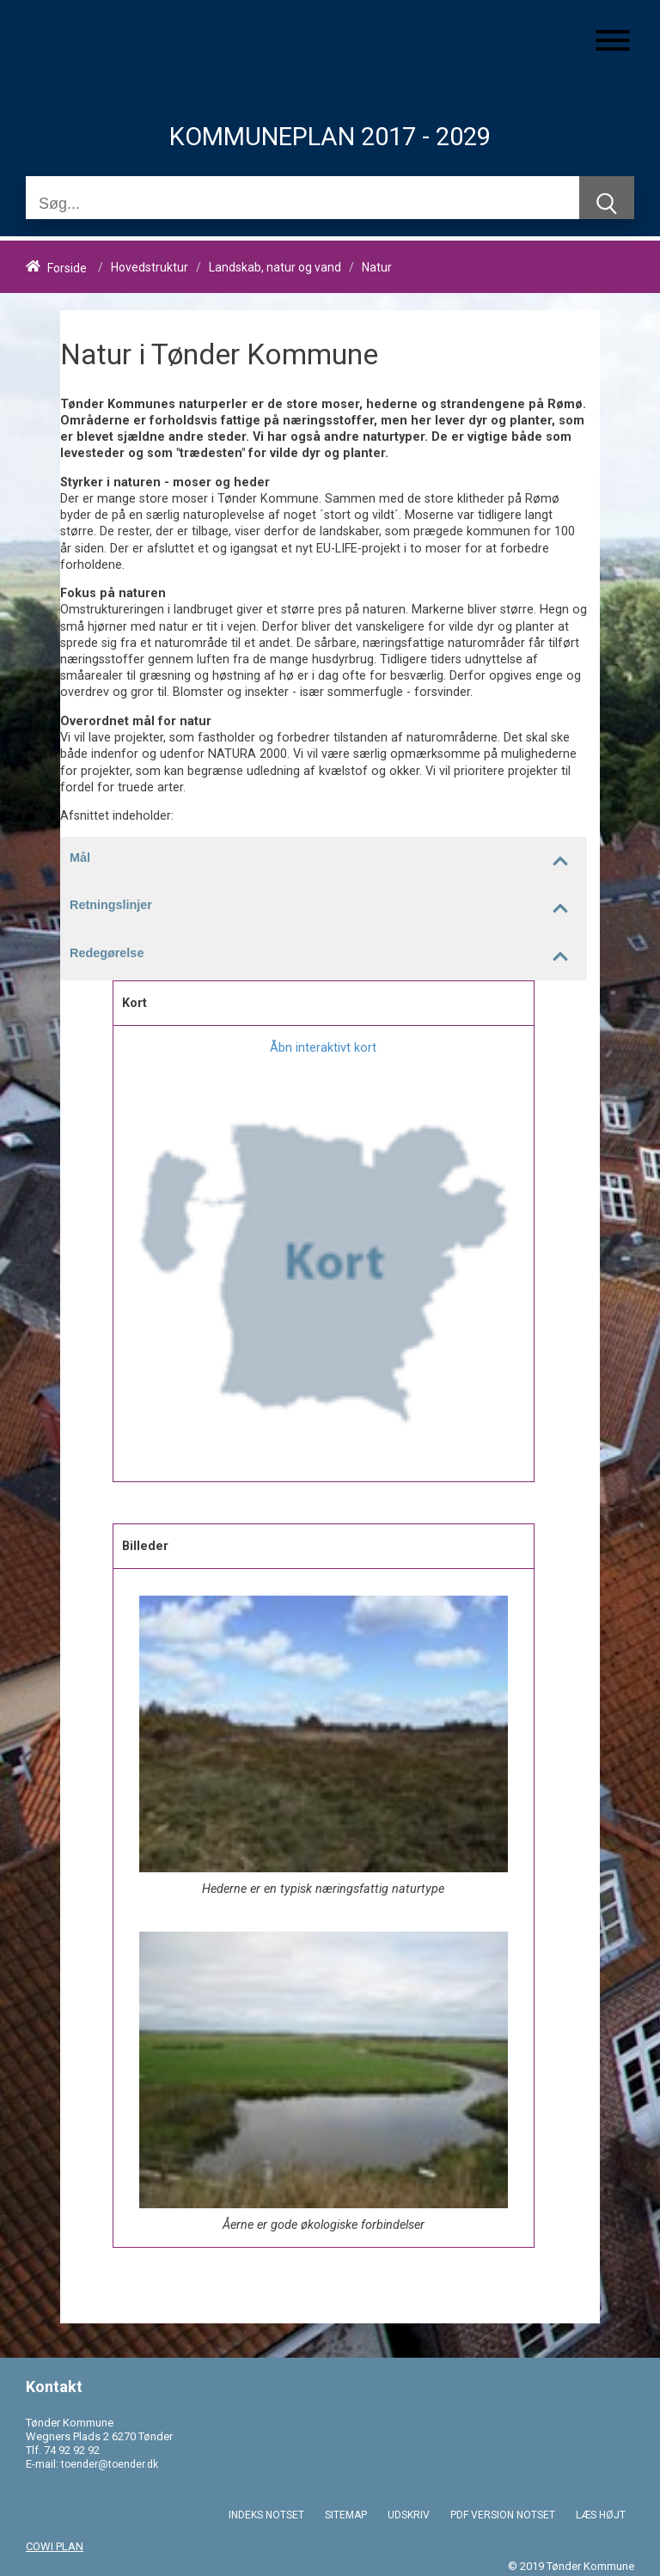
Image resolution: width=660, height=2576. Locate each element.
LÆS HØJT (601, 2515)
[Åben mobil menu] (613, 42)
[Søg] (302, 203)
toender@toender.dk (109, 2464)
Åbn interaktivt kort (323, 1048)
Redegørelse (328, 956)
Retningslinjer (328, 908)
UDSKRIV (409, 2515)
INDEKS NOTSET (266, 2515)
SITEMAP (346, 2515)
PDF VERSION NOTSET (502, 2515)
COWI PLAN (54, 2546)
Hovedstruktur (149, 268)
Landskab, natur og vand (275, 268)
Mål (328, 861)
